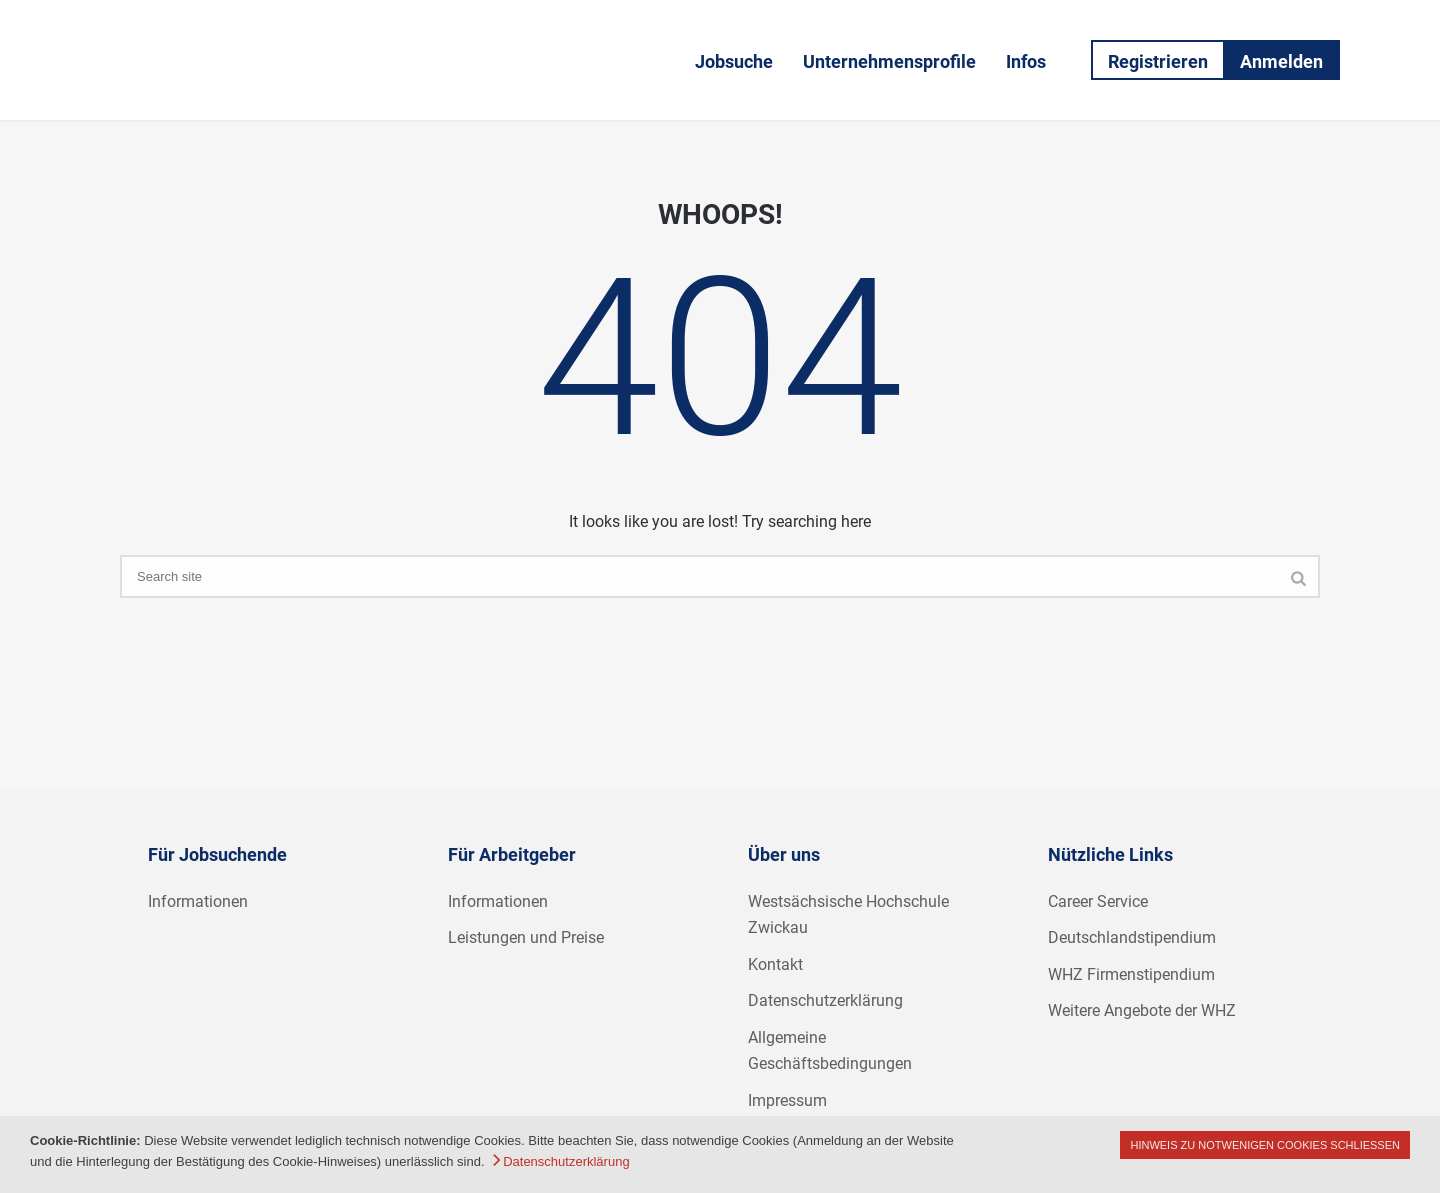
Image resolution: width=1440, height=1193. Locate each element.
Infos (1026, 61)
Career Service (1098, 901)
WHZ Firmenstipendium (1131, 974)
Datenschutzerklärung (825, 1000)
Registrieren (1158, 61)
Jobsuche (734, 61)
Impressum (787, 1100)
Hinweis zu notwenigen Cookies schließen (1265, 1145)
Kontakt (775, 964)
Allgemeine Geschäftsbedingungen (830, 1051)
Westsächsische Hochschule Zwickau (848, 915)
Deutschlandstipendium (1132, 937)
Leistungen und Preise (526, 937)
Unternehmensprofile (889, 61)
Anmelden (1281, 61)
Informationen (198, 901)
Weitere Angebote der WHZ (1142, 1010)
